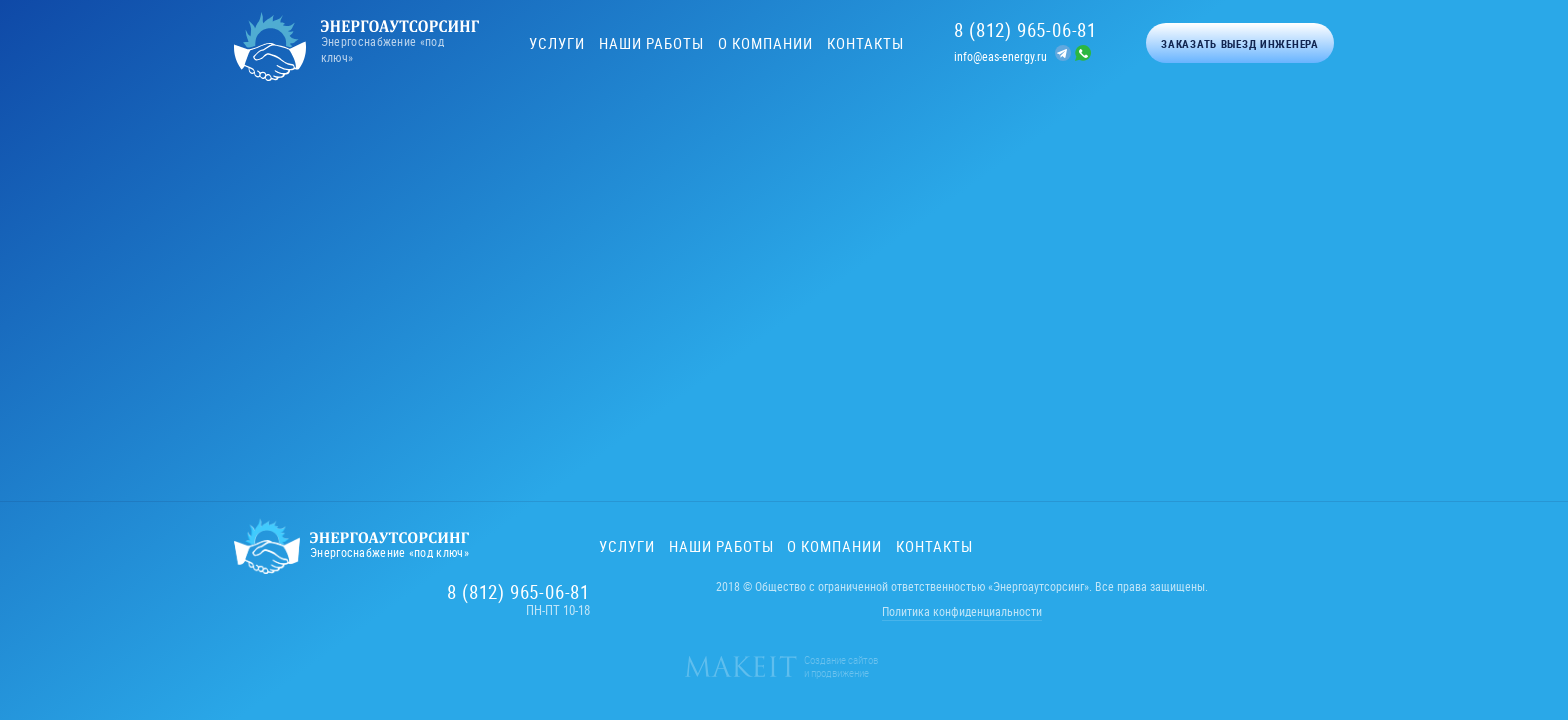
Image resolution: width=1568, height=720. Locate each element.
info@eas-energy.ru (1000, 56)
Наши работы (651, 43)
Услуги (557, 43)
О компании (765, 43)
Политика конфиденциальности (962, 611)
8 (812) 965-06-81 (1025, 30)
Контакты (865, 43)
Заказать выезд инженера (1240, 43)
